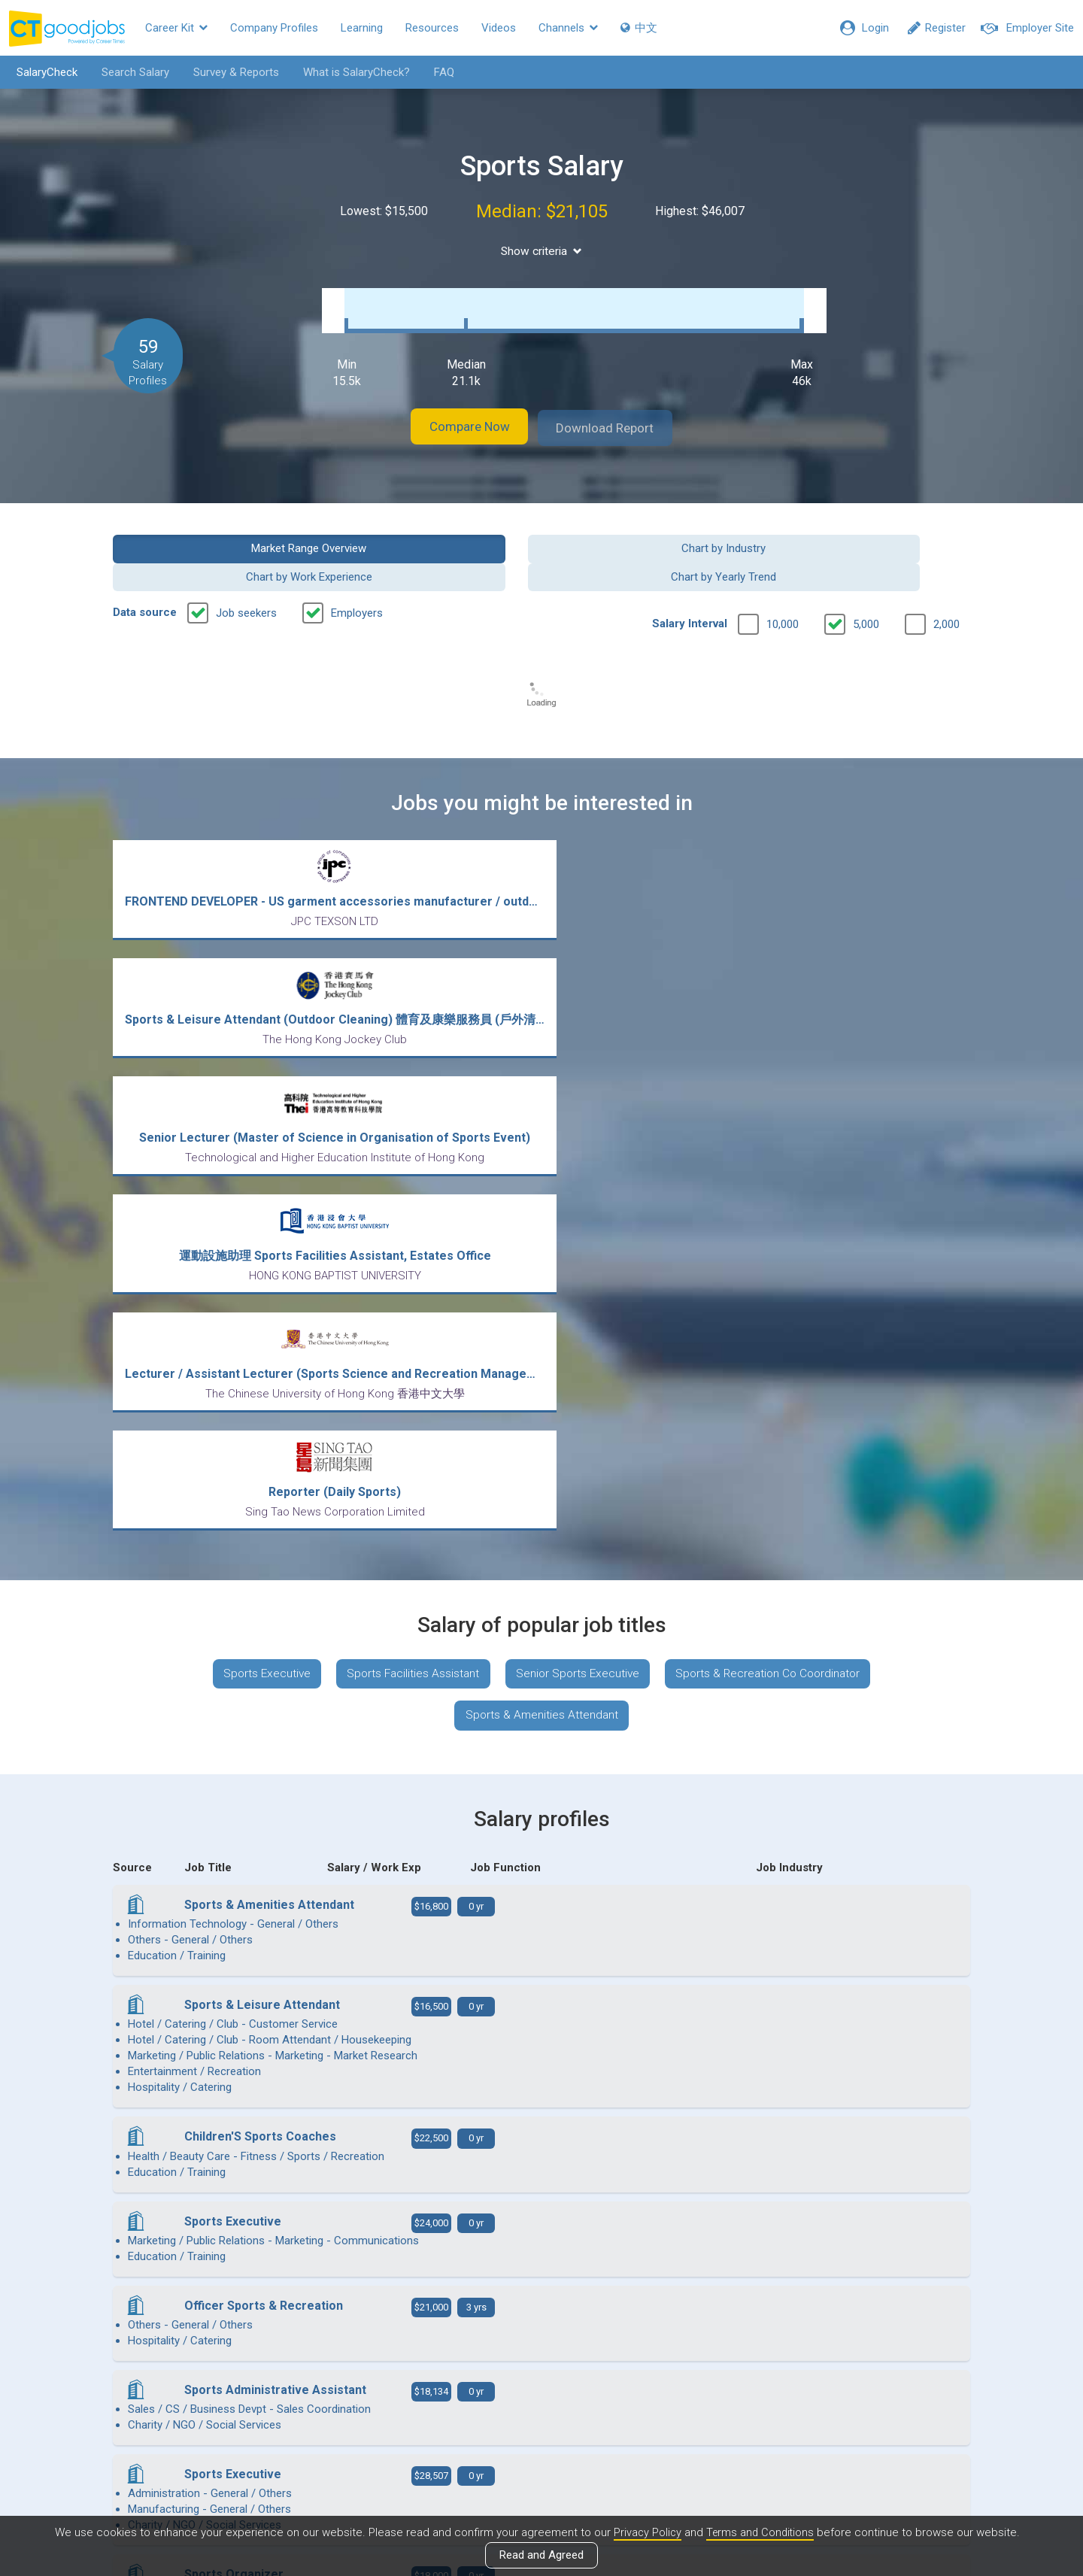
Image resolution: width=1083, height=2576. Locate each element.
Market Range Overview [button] (211, 532)
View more (541, 2105)
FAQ (439, 72)
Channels (568, 28)
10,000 (782, 580)
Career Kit (176, 28)
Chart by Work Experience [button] (651, 532)
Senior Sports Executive (578, 1162)
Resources (432, 28)
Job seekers (246, 568)
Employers (357, 568)
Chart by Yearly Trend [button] (871, 532)
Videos (498, 28)
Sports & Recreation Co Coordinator (776, 1162)
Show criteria (542, 251)
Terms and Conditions (760, 2533)
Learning (362, 28)
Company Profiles (274, 28)
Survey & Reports (231, 72)
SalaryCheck (41, 72)
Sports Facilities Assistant (408, 1162)
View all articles (542, 2414)
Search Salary (130, 72)
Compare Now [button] (459, 412)
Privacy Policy (645, 2533)
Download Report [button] (617, 412)
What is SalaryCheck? (351, 72)
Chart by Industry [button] (432, 532)
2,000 (946, 580)
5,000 (866, 580)
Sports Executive (257, 1162)
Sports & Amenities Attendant (541, 1207)
